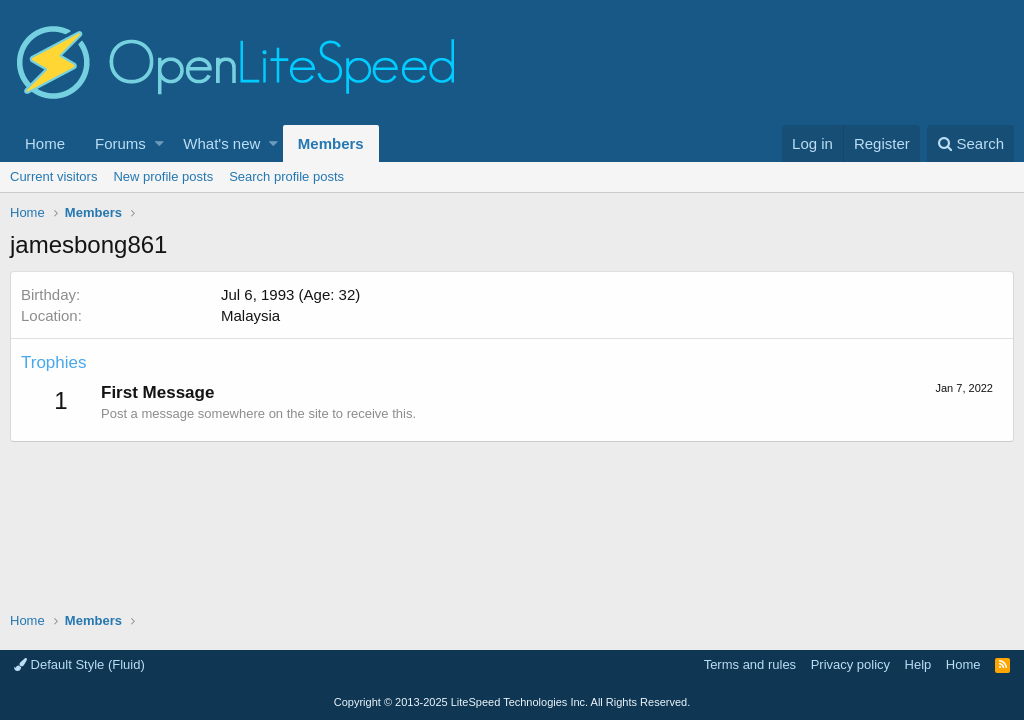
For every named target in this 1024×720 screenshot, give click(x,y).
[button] (159, 143)
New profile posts (163, 176)
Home (45, 143)
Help (918, 664)
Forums (120, 143)
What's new (221, 143)
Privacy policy (850, 664)
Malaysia (250, 315)
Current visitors (53, 176)
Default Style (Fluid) (79, 664)
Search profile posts (286, 176)
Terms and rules (750, 664)
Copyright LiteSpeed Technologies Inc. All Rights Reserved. (512, 702)
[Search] (970, 143)
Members (331, 143)
